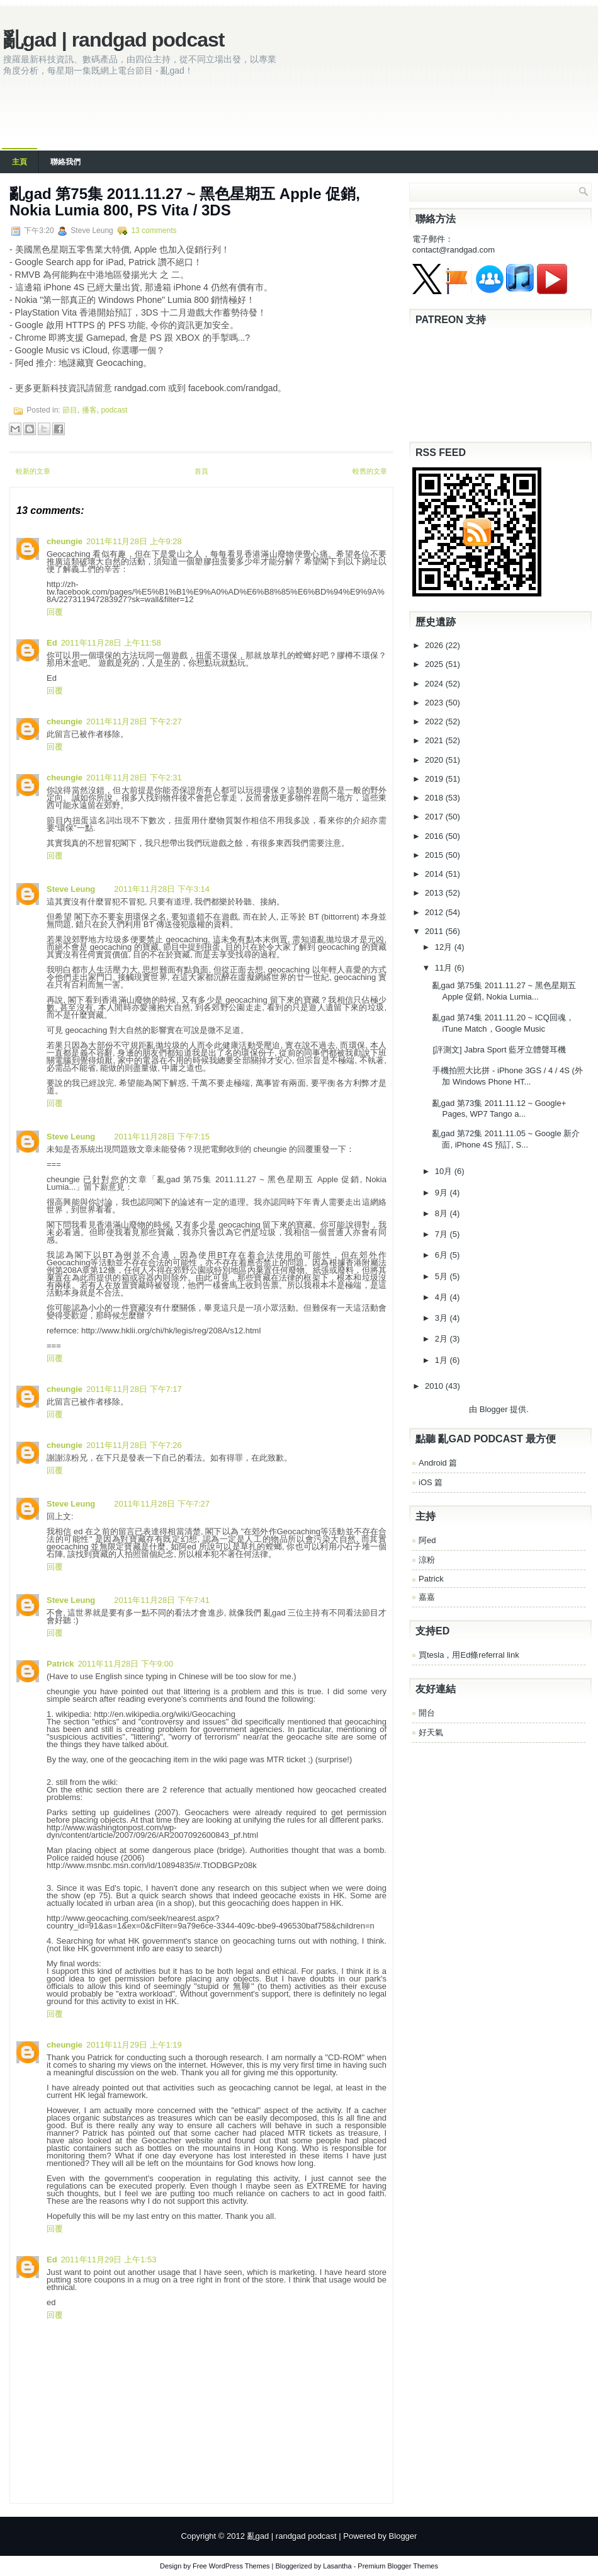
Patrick (60, 1663)
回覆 (55, 612)
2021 (435, 740)
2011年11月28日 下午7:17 (134, 1389)
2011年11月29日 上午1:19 (134, 2044)
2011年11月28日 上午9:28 (134, 541)
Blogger (494, 1409)
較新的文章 (33, 471)
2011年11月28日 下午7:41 (162, 1600)
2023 (435, 702)
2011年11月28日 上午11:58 (111, 642)
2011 (435, 931)
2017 (435, 816)
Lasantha (337, 2566)
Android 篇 (438, 1463)
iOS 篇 (431, 1482)
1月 (442, 1360)
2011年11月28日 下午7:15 (162, 1136)
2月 (442, 1338)
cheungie (64, 541)
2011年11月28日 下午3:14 (162, 889)
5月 (442, 1276)
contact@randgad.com (453, 249)
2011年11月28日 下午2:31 (134, 777)
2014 (435, 874)
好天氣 (431, 1732)
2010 (435, 1386)
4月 (442, 1297)
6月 (442, 1255)
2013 (435, 893)
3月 (442, 1318)
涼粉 (427, 1559)
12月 (444, 947)
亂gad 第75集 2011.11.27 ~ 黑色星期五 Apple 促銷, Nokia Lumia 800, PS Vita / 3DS (184, 202)
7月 (442, 1234)
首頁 (201, 471)
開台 (427, 1713)
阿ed (427, 1540)
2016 (435, 836)
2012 (435, 912)
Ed (52, 642)
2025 (435, 664)
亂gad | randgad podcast (113, 39)
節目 (69, 410)
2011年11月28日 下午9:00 (125, 1663)
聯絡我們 (65, 161)
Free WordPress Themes (231, 2566)
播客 (89, 410)
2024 (435, 683)
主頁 (19, 161)
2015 (435, 855)
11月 (444, 967)
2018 (435, 797)
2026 (435, 645)
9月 (442, 1192)
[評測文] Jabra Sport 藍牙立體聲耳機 (499, 1049)
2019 (435, 779)
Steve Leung (71, 889)
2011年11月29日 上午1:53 (109, 2259)
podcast (114, 410)
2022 (435, 721)
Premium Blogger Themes (398, 2566)
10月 (444, 1171)
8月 (442, 1213)
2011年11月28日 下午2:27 (134, 721)
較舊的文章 (370, 471)
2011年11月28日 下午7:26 (134, 1445)
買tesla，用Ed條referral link (469, 1655)
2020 (435, 760)
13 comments (153, 230)
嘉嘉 (427, 1597)
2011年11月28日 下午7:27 (162, 1503)
